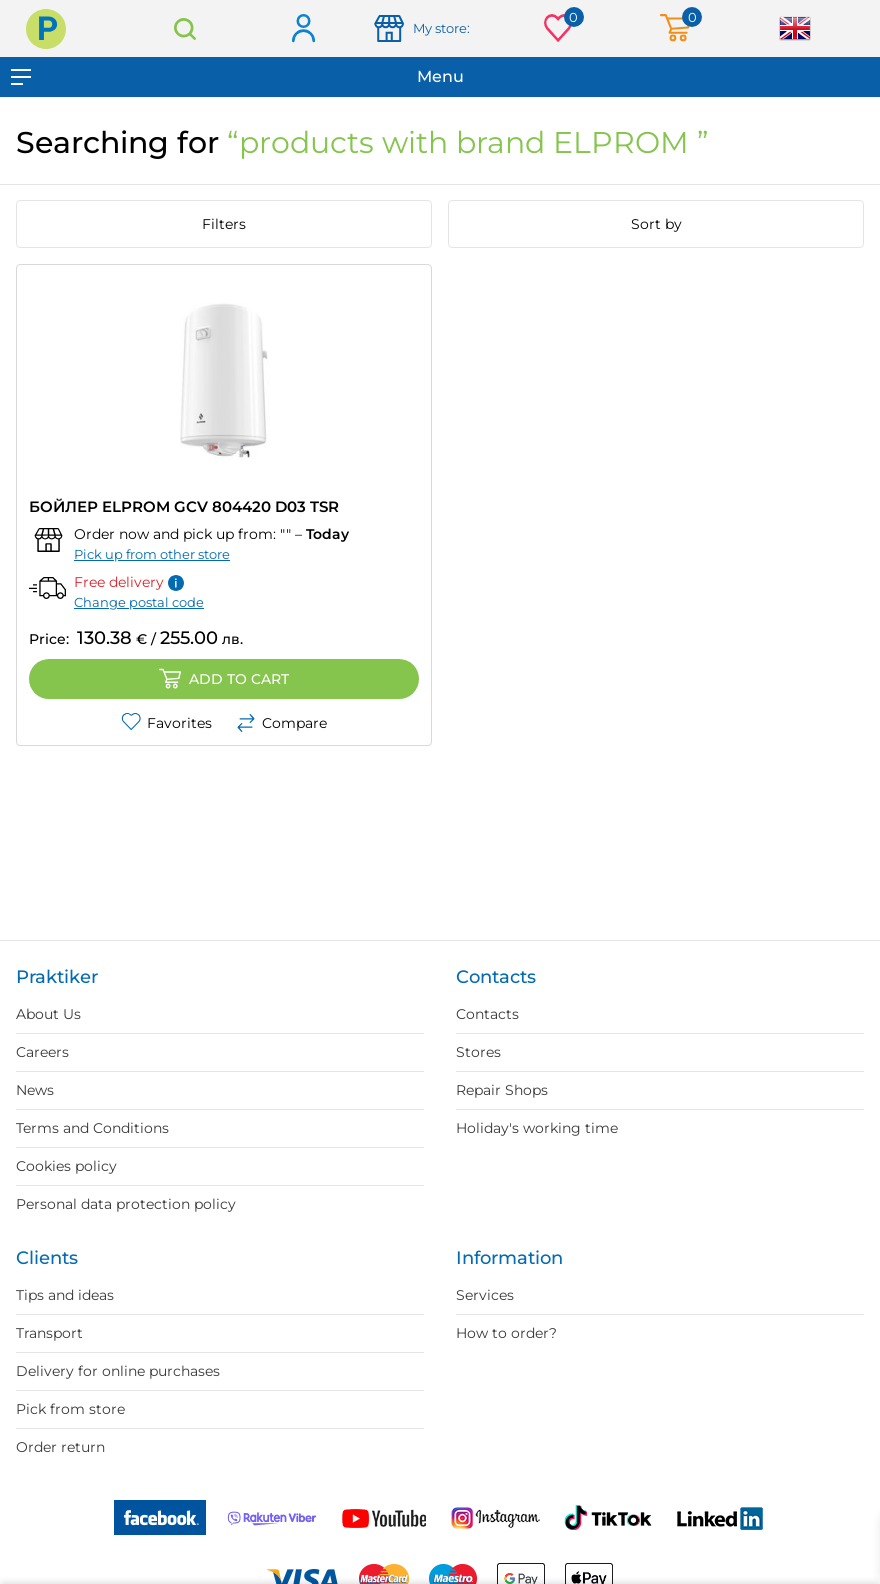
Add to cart (224, 679)
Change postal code (139, 602)
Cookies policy (66, 1166)
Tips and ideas (65, 1295)
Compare (281, 723)
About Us (48, 1014)
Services (485, 1295)
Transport (49, 1333)
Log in (302, 29)
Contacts (487, 1014)
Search (185, 28)
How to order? (506, 1333)
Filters (224, 224)
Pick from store (70, 1409)
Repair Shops (502, 1090)
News (35, 1090)
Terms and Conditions (92, 1128)
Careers (42, 1052)
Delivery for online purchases (118, 1371)
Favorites (166, 723)
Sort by (656, 224)
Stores (478, 1052)
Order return (60, 1447)
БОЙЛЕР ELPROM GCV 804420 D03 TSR (184, 506)
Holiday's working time (537, 1128)
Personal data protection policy (126, 1204)
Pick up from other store (152, 554)
